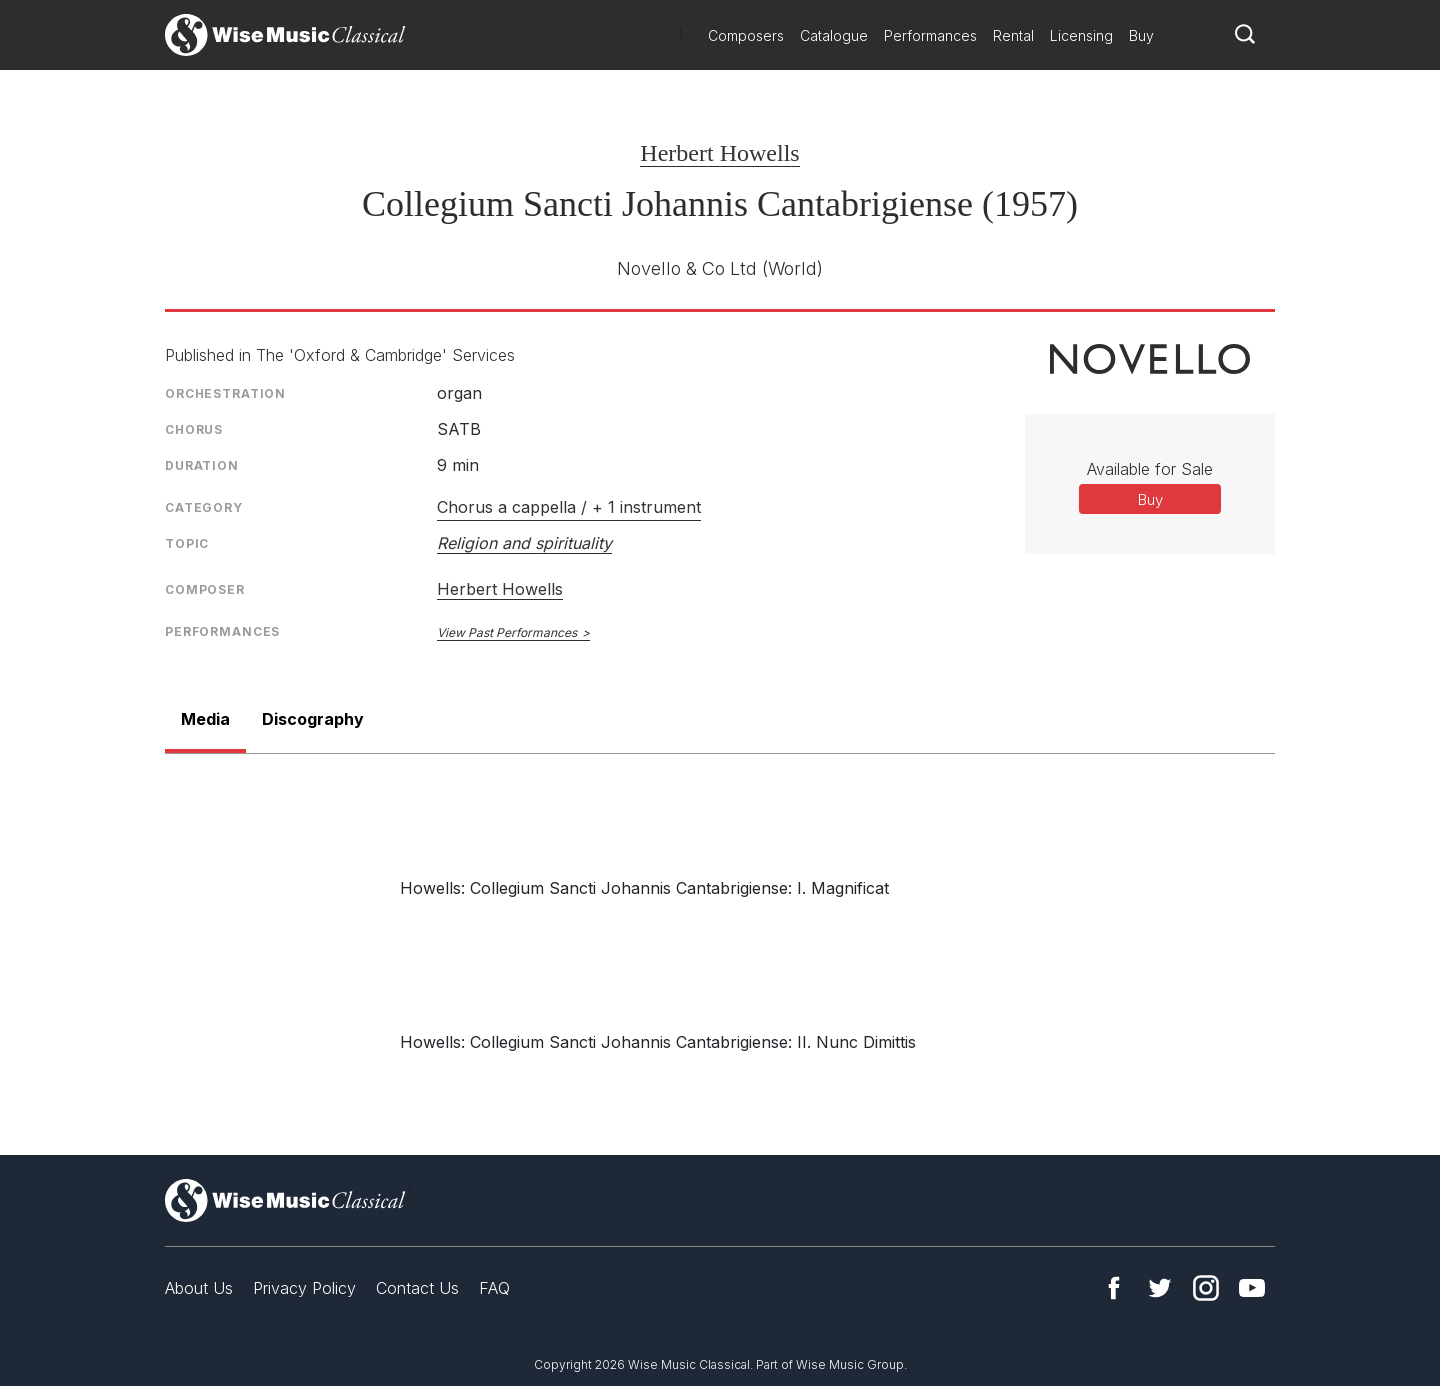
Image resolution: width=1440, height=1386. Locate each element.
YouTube (1252, 1288)
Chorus (194, 429)
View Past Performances (507, 632)
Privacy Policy (304, 1288)
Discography (313, 719)
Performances (930, 35)
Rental (1013, 35)
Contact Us (417, 1288)
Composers (746, 35)
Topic (187, 543)
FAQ (494, 1288)
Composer (205, 589)
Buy (1141, 35)
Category (204, 507)
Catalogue (834, 35)
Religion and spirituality (524, 543)
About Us (199, 1288)
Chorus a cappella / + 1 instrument (569, 507)
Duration (202, 465)
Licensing (1081, 35)
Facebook (1114, 1288)
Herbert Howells (719, 153)
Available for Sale (1150, 469)
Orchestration (225, 393)
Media (205, 719)
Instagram (1206, 1288)
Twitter (1160, 1288)
